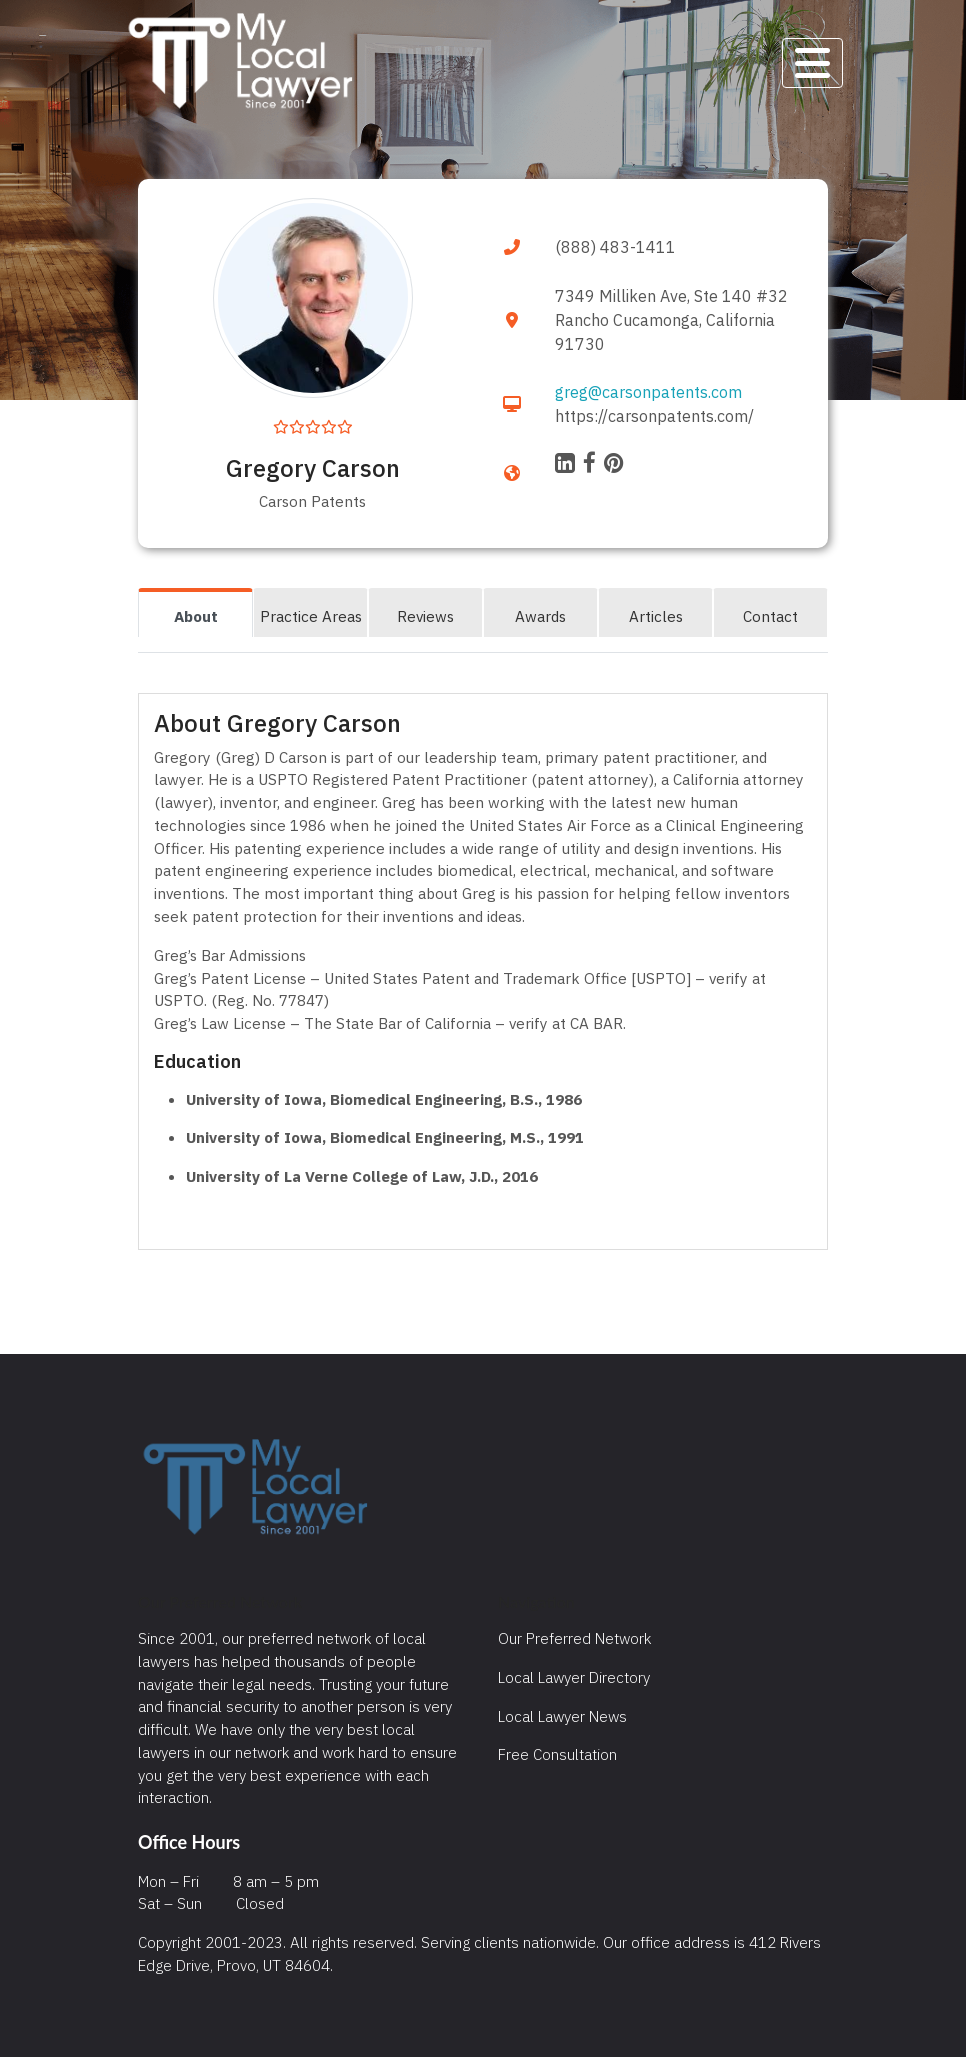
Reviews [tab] (425, 616)
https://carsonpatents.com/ (654, 416)
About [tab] (196, 616)
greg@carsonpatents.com (648, 392)
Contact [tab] (770, 616)
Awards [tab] (540, 616)
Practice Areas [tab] (311, 616)
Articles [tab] (656, 616)
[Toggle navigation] (812, 63)
